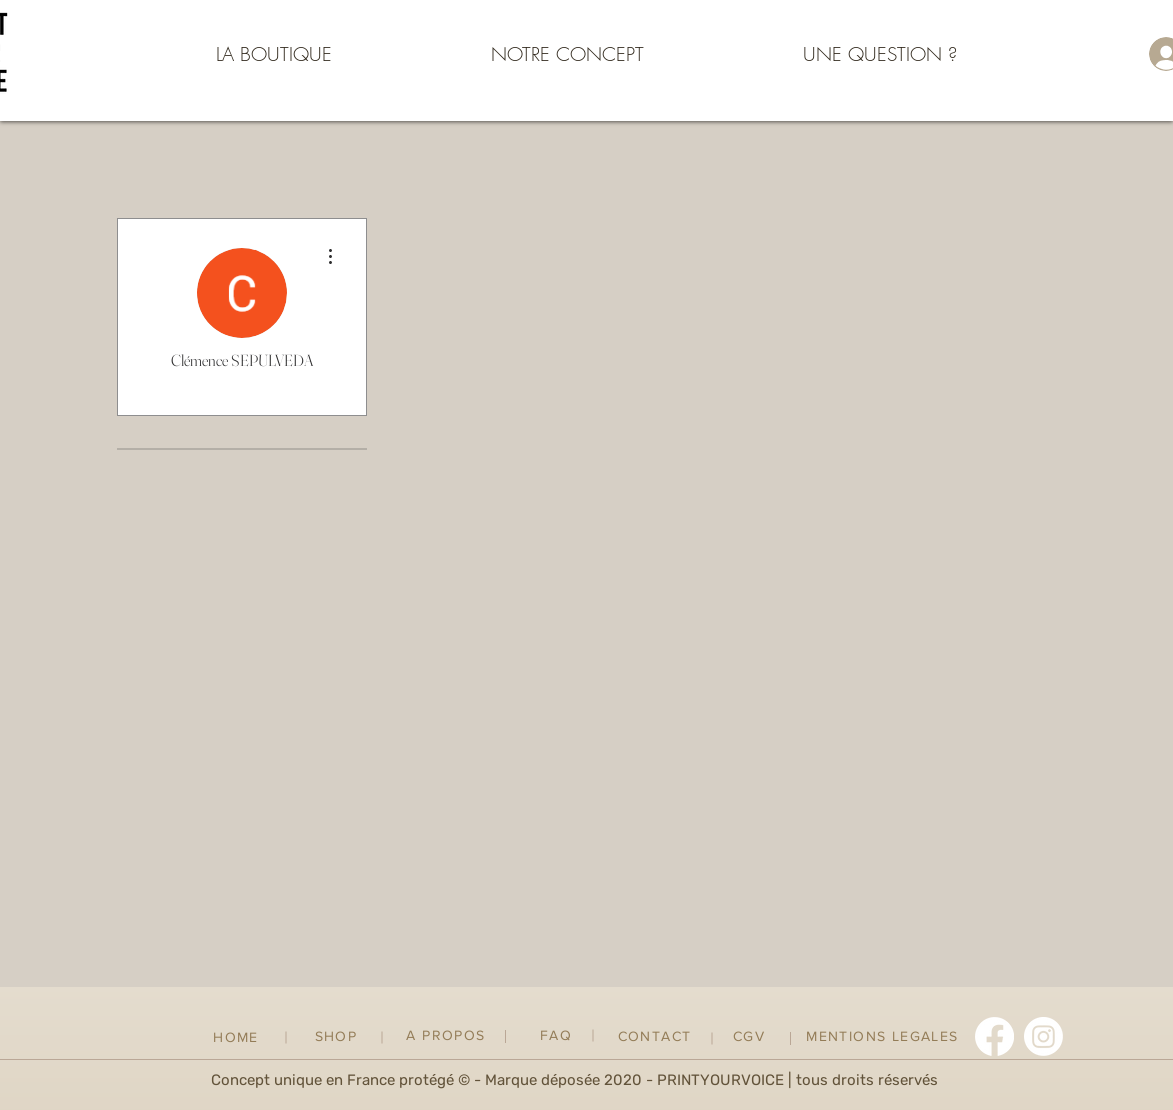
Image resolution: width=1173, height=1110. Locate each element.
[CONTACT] (657, 1036)
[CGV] (751, 1036)
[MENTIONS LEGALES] (885, 1036)
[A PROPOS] (448, 1035)
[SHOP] (338, 1036)
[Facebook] (994, 1036)
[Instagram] (1043, 1036)
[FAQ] (558, 1035)
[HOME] (238, 1037)
